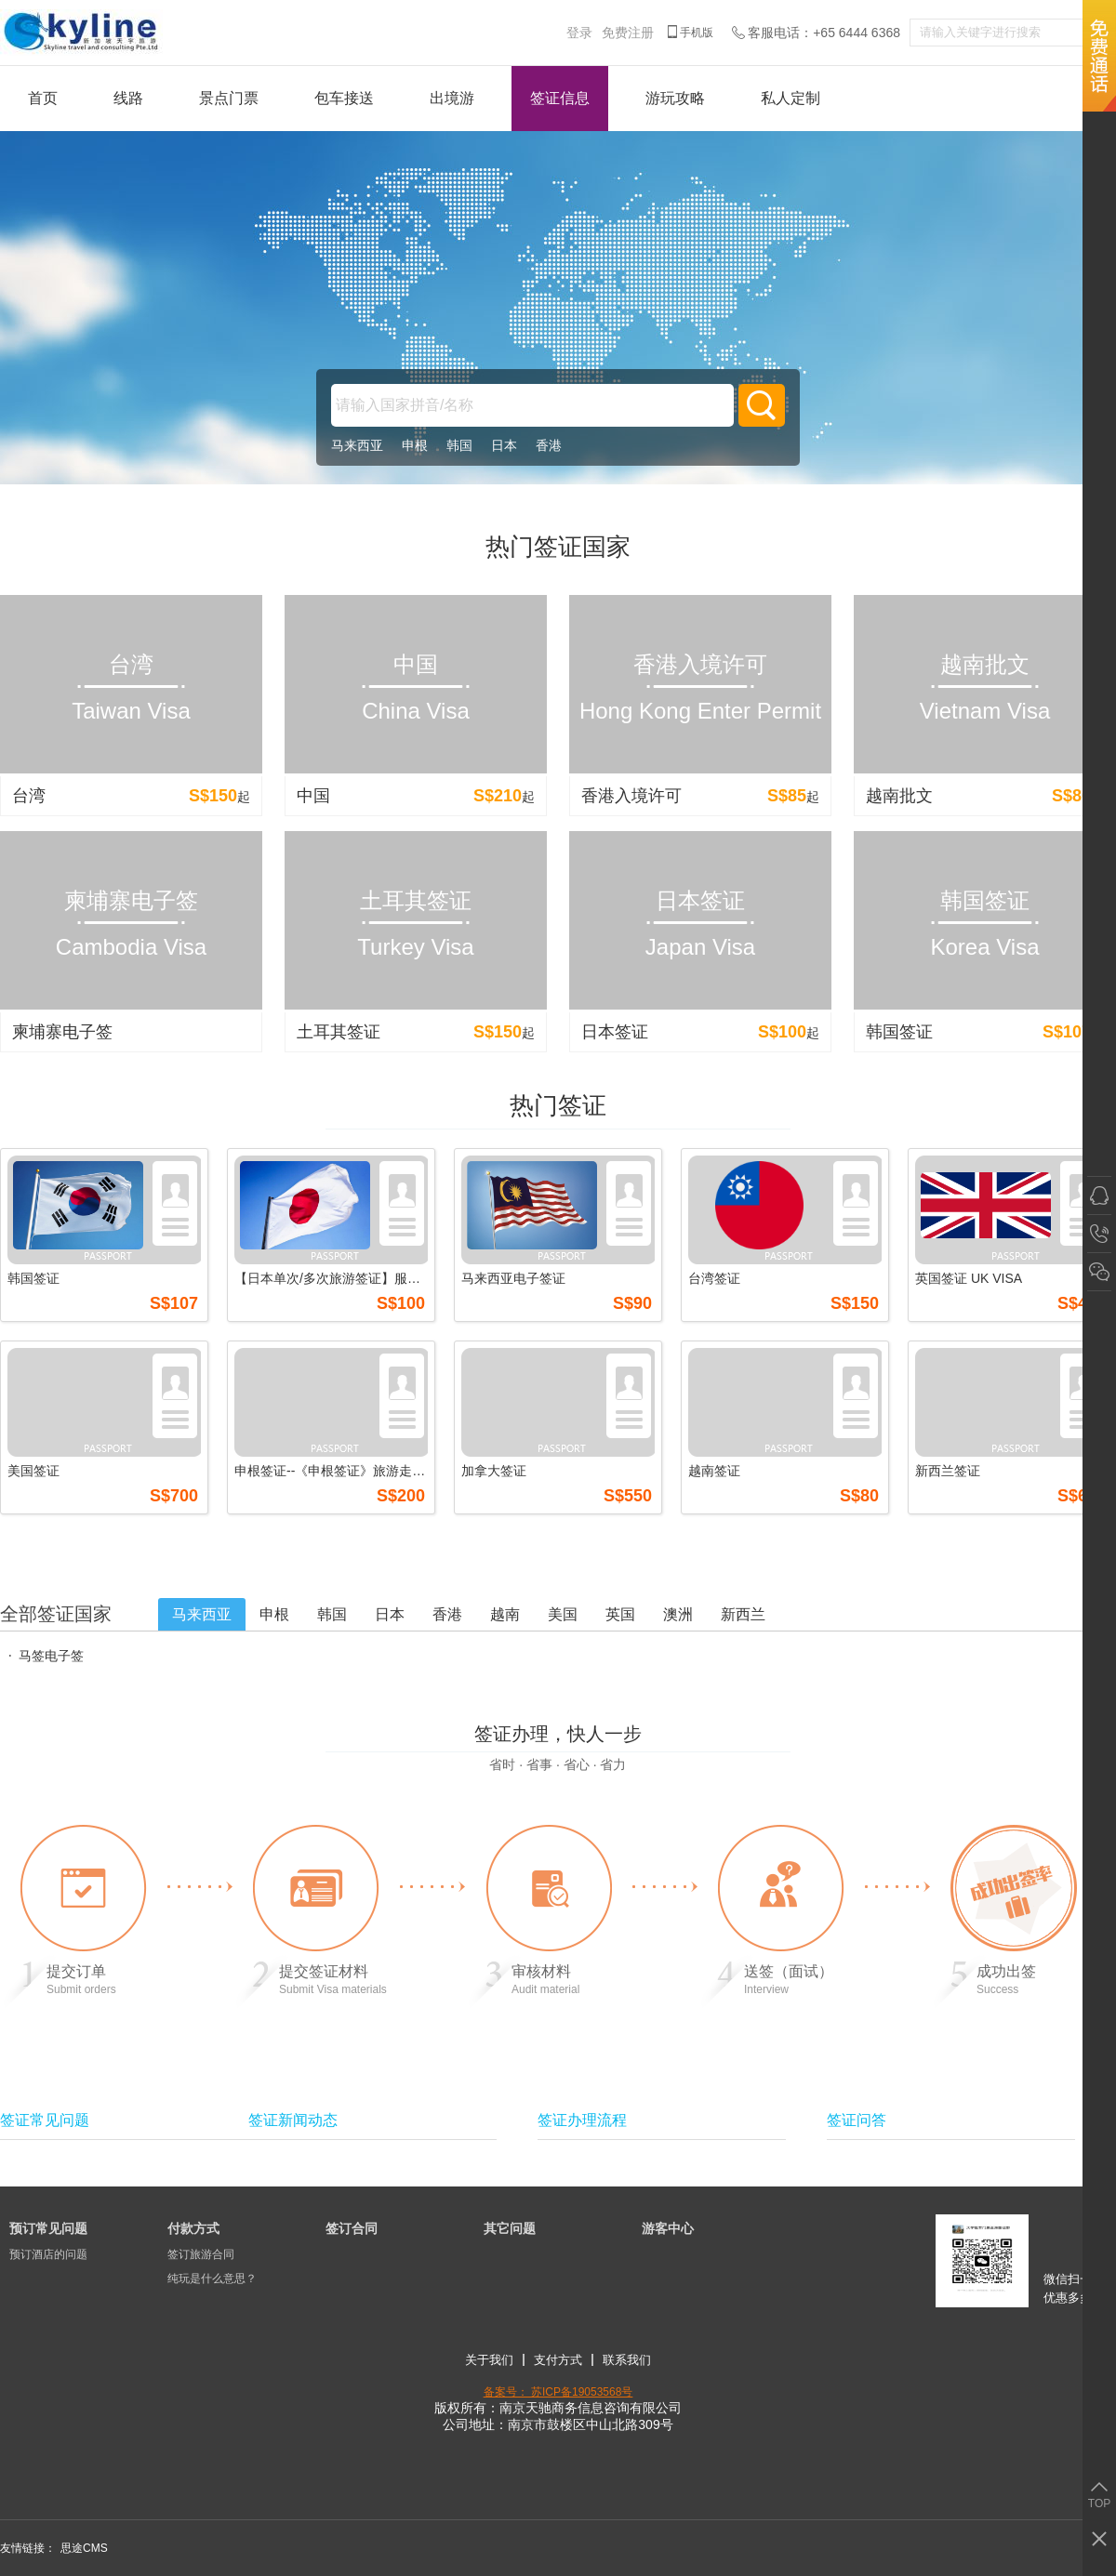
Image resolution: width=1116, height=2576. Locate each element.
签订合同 (352, 2228)
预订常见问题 (48, 2228)
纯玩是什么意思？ (212, 2278)
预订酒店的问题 (48, 2254)
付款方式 (193, 2228)
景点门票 (229, 98)
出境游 (452, 98)
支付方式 (558, 2360)
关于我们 (489, 2360)
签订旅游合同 (200, 2254)
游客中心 (668, 2228)
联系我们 (627, 2360)
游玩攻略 (675, 98)
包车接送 (344, 98)
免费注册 (628, 32)
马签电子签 (51, 1655)
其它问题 (510, 2228)
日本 (504, 445)
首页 (43, 98)
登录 (579, 32)
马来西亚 (357, 445)
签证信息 (560, 98)
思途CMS (84, 2548)
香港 (549, 445)
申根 (415, 445)
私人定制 (790, 98)
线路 (128, 98)
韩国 (459, 445)
